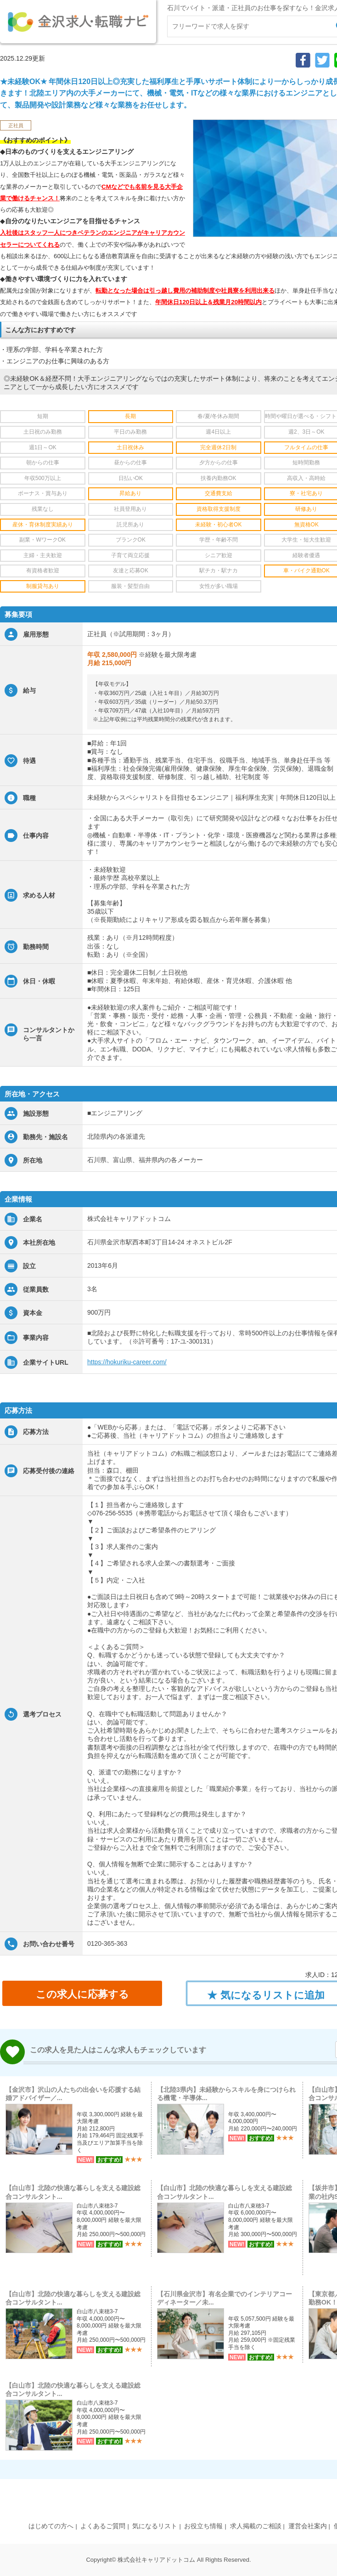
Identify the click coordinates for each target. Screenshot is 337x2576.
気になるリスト (154, 2526)
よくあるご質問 (102, 2526)
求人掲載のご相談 (255, 2526)
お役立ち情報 (203, 2526)
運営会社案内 (307, 2526)
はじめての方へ (50, 2526)
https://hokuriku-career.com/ (127, 1362)
